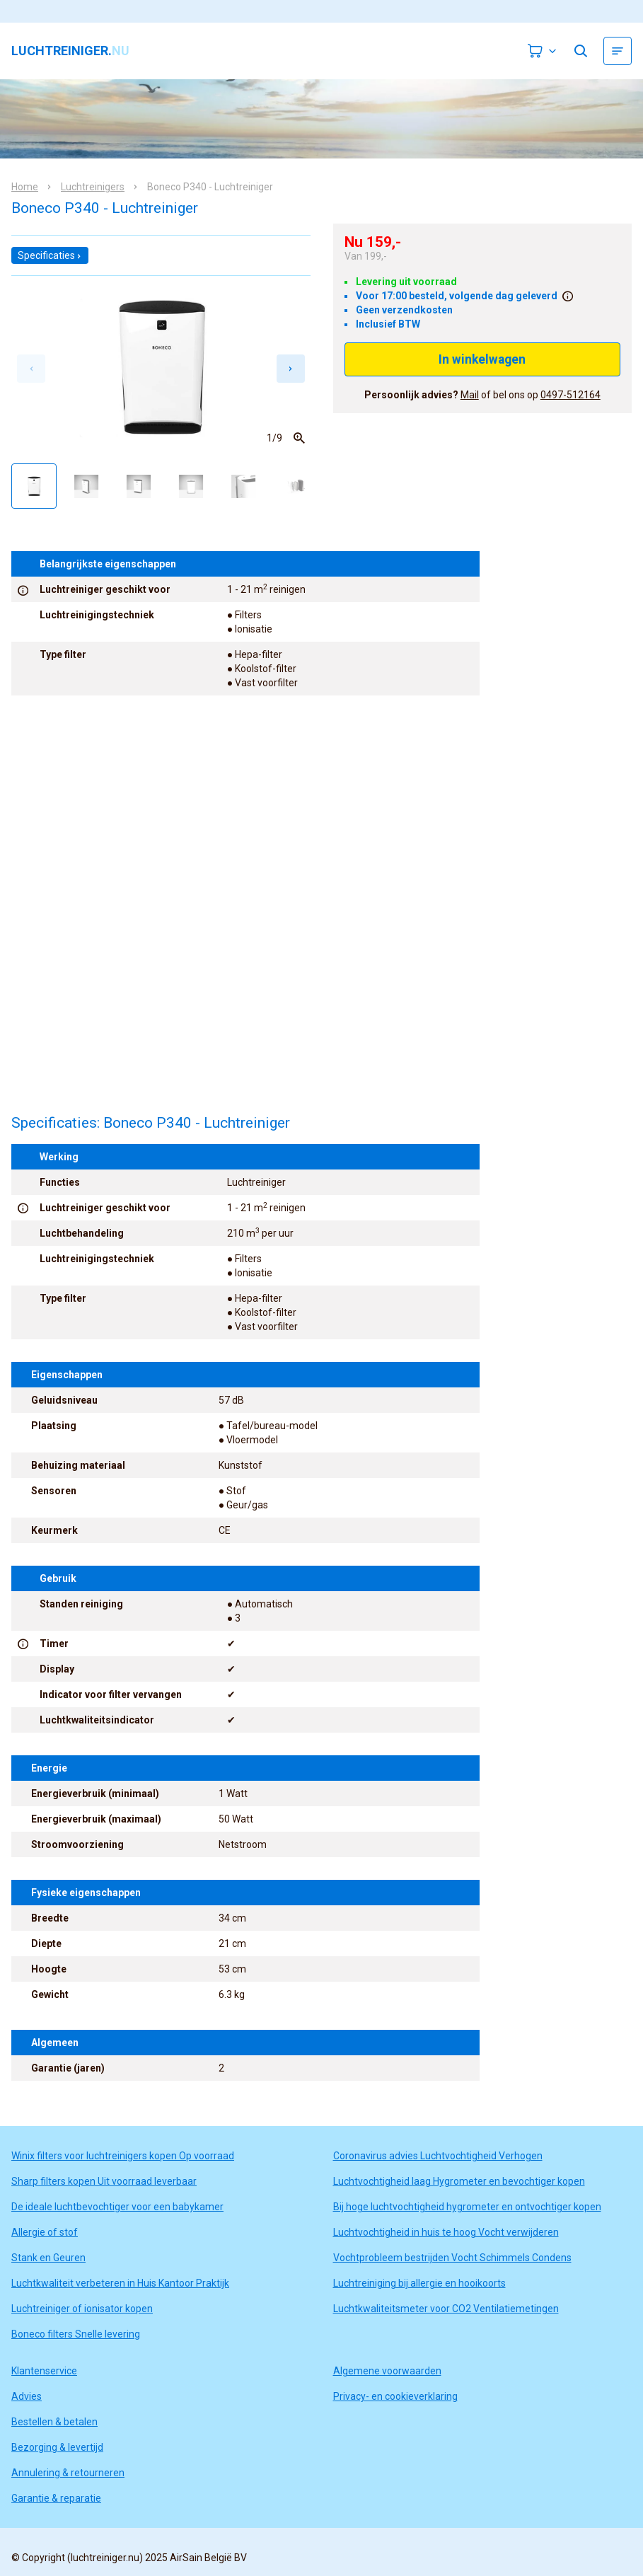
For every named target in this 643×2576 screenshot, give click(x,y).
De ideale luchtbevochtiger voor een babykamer (117, 2206)
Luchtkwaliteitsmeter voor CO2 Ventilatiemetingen (446, 2308)
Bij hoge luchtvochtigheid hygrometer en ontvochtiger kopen (467, 2206)
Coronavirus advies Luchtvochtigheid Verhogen (438, 2155)
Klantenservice (44, 2370)
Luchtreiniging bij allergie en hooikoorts (419, 2283)
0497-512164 (570, 394)
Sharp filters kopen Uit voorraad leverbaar (104, 2181)
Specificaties (50, 255)
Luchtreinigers (92, 186)
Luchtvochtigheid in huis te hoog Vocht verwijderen (446, 2232)
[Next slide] (291, 368)
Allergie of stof (44, 2232)
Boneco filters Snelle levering (75, 2334)
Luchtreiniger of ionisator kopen (82, 2308)
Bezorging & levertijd (57, 2447)
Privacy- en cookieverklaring (395, 2396)
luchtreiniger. (70, 51)
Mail (469, 394)
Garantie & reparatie (56, 2498)
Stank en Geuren (48, 2257)
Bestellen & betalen (54, 2421)
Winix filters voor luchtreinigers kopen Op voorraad (122, 2155)
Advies (26, 2396)
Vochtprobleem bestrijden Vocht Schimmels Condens (452, 2257)
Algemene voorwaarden (387, 2370)
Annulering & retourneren (67, 2472)
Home (24, 186)
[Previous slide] (31, 368)
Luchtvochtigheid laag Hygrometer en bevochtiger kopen (459, 2181)
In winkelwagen (482, 359)
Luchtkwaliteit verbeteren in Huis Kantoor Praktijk (120, 2283)
